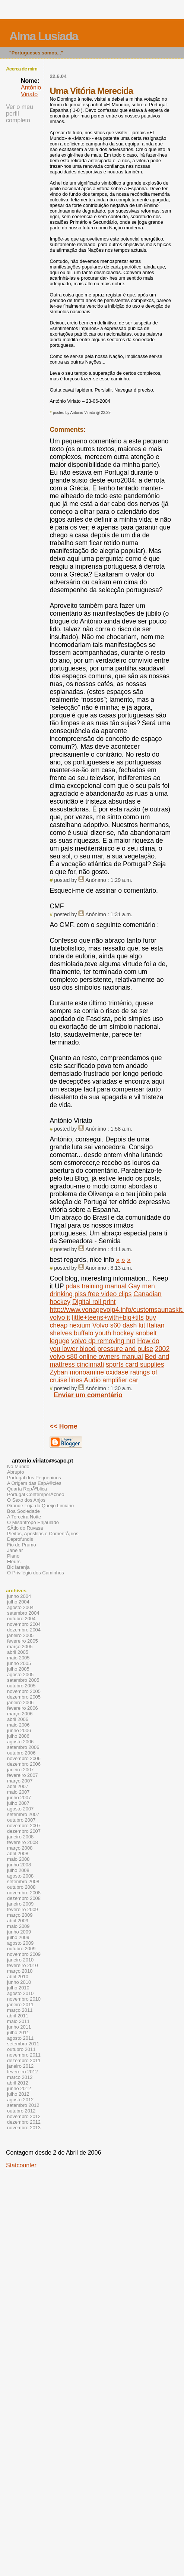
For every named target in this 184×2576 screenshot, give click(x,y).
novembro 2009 (24, 1954)
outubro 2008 (21, 1887)
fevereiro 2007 (22, 1775)
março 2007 (19, 1781)
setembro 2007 (23, 1814)
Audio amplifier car (111, 1380)
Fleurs (13, 1561)
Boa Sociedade (23, 1511)
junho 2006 (19, 1730)
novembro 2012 (24, 2116)
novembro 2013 (24, 2127)
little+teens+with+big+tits (108, 1317)
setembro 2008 (23, 1881)
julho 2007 (18, 1803)
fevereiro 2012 (22, 2071)
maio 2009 (18, 1926)
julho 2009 (18, 1937)
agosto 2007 (20, 1809)
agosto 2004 (20, 1607)
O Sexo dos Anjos (26, 1500)
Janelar (15, 1550)
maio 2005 (18, 1658)
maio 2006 (18, 1725)
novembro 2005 (24, 1691)
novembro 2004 (24, 1624)
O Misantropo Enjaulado (33, 1522)
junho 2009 (19, 1932)
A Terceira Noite (24, 1517)
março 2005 (19, 1646)
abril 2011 (17, 2016)
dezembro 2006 (24, 1764)
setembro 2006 (23, 1747)
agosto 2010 (20, 1993)
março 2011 (19, 2010)
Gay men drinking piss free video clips (102, 1290)
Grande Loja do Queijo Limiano (40, 1505)
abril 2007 (17, 1786)
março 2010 (19, 1971)
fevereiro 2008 (22, 1842)
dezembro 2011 (24, 2060)
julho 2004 (18, 1602)
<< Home (63, 1426)
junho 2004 (19, 1596)
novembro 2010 (24, 1999)
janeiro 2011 (20, 2004)
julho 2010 (18, 1988)
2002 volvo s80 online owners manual (109, 1352)
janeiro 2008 (20, 1837)
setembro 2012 (23, 2105)
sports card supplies (135, 1364)
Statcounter (21, 2165)
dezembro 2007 (24, 1831)
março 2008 (19, 1848)
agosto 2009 (20, 1943)
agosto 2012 (20, 2099)
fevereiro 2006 (22, 1708)
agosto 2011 (20, 2038)
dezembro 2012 (24, 2122)
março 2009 (19, 1915)
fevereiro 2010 (22, 1965)
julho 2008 (18, 1870)
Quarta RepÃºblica (27, 1489)
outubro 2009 (21, 1948)
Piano (13, 1556)
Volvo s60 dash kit (118, 1325)
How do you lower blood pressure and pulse (104, 1345)
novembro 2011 (24, 2055)
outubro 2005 (21, 1685)
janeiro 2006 (20, 1702)
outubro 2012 (21, 2111)
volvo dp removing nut (103, 1341)
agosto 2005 (20, 1674)
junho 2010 (19, 1982)
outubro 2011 (21, 2049)
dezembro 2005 (24, 1697)
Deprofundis (20, 1539)
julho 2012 (18, 2094)
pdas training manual (96, 1286)
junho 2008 (19, 1864)
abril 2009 (17, 1920)
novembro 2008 (24, 1892)
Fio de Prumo (21, 1545)
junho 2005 (19, 1663)
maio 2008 (18, 1859)
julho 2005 (18, 1669)
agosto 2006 (20, 1741)
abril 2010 (17, 1976)
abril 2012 (17, 2083)
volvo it (60, 1317)
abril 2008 (17, 1853)
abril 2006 (17, 1719)
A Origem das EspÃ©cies (34, 1483)
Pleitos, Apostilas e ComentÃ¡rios (43, 1533)
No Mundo (18, 1466)
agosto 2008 (20, 1876)
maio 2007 (18, 1792)
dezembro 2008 (24, 1898)
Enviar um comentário (88, 1395)
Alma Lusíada (43, 36)
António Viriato (31, 90)
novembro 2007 (24, 1825)
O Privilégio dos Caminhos (35, 1573)
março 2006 (19, 1713)
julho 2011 (18, 2032)
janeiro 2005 (20, 1635)
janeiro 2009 (20, 1904)
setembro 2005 (23, 1680)
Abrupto (15, 1472)
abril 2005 (17, 1652)
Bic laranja (18, 1567)
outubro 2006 (21, 1753)
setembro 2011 (23, 2043)
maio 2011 (18, 2021)
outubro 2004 (21, 1618)
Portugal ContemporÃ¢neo (35, 1494)
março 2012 (19, 2077)
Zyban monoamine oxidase (89, 1372)
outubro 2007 (21, 1820)
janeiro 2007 (20, 1769)
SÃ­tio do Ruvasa (25, 1528)
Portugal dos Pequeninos (34, 1477)
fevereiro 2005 (22, 1641)
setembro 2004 (23, 1613)
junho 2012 (19, 2088)
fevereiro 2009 (22, 1909)
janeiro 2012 (20, 2066)
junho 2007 (19, 1797)
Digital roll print (93, 1302)
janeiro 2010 (20, 1960)
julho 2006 (18, 1736)
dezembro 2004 (24, 1630)
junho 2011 (19, 2027)
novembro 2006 (24, 1758)
